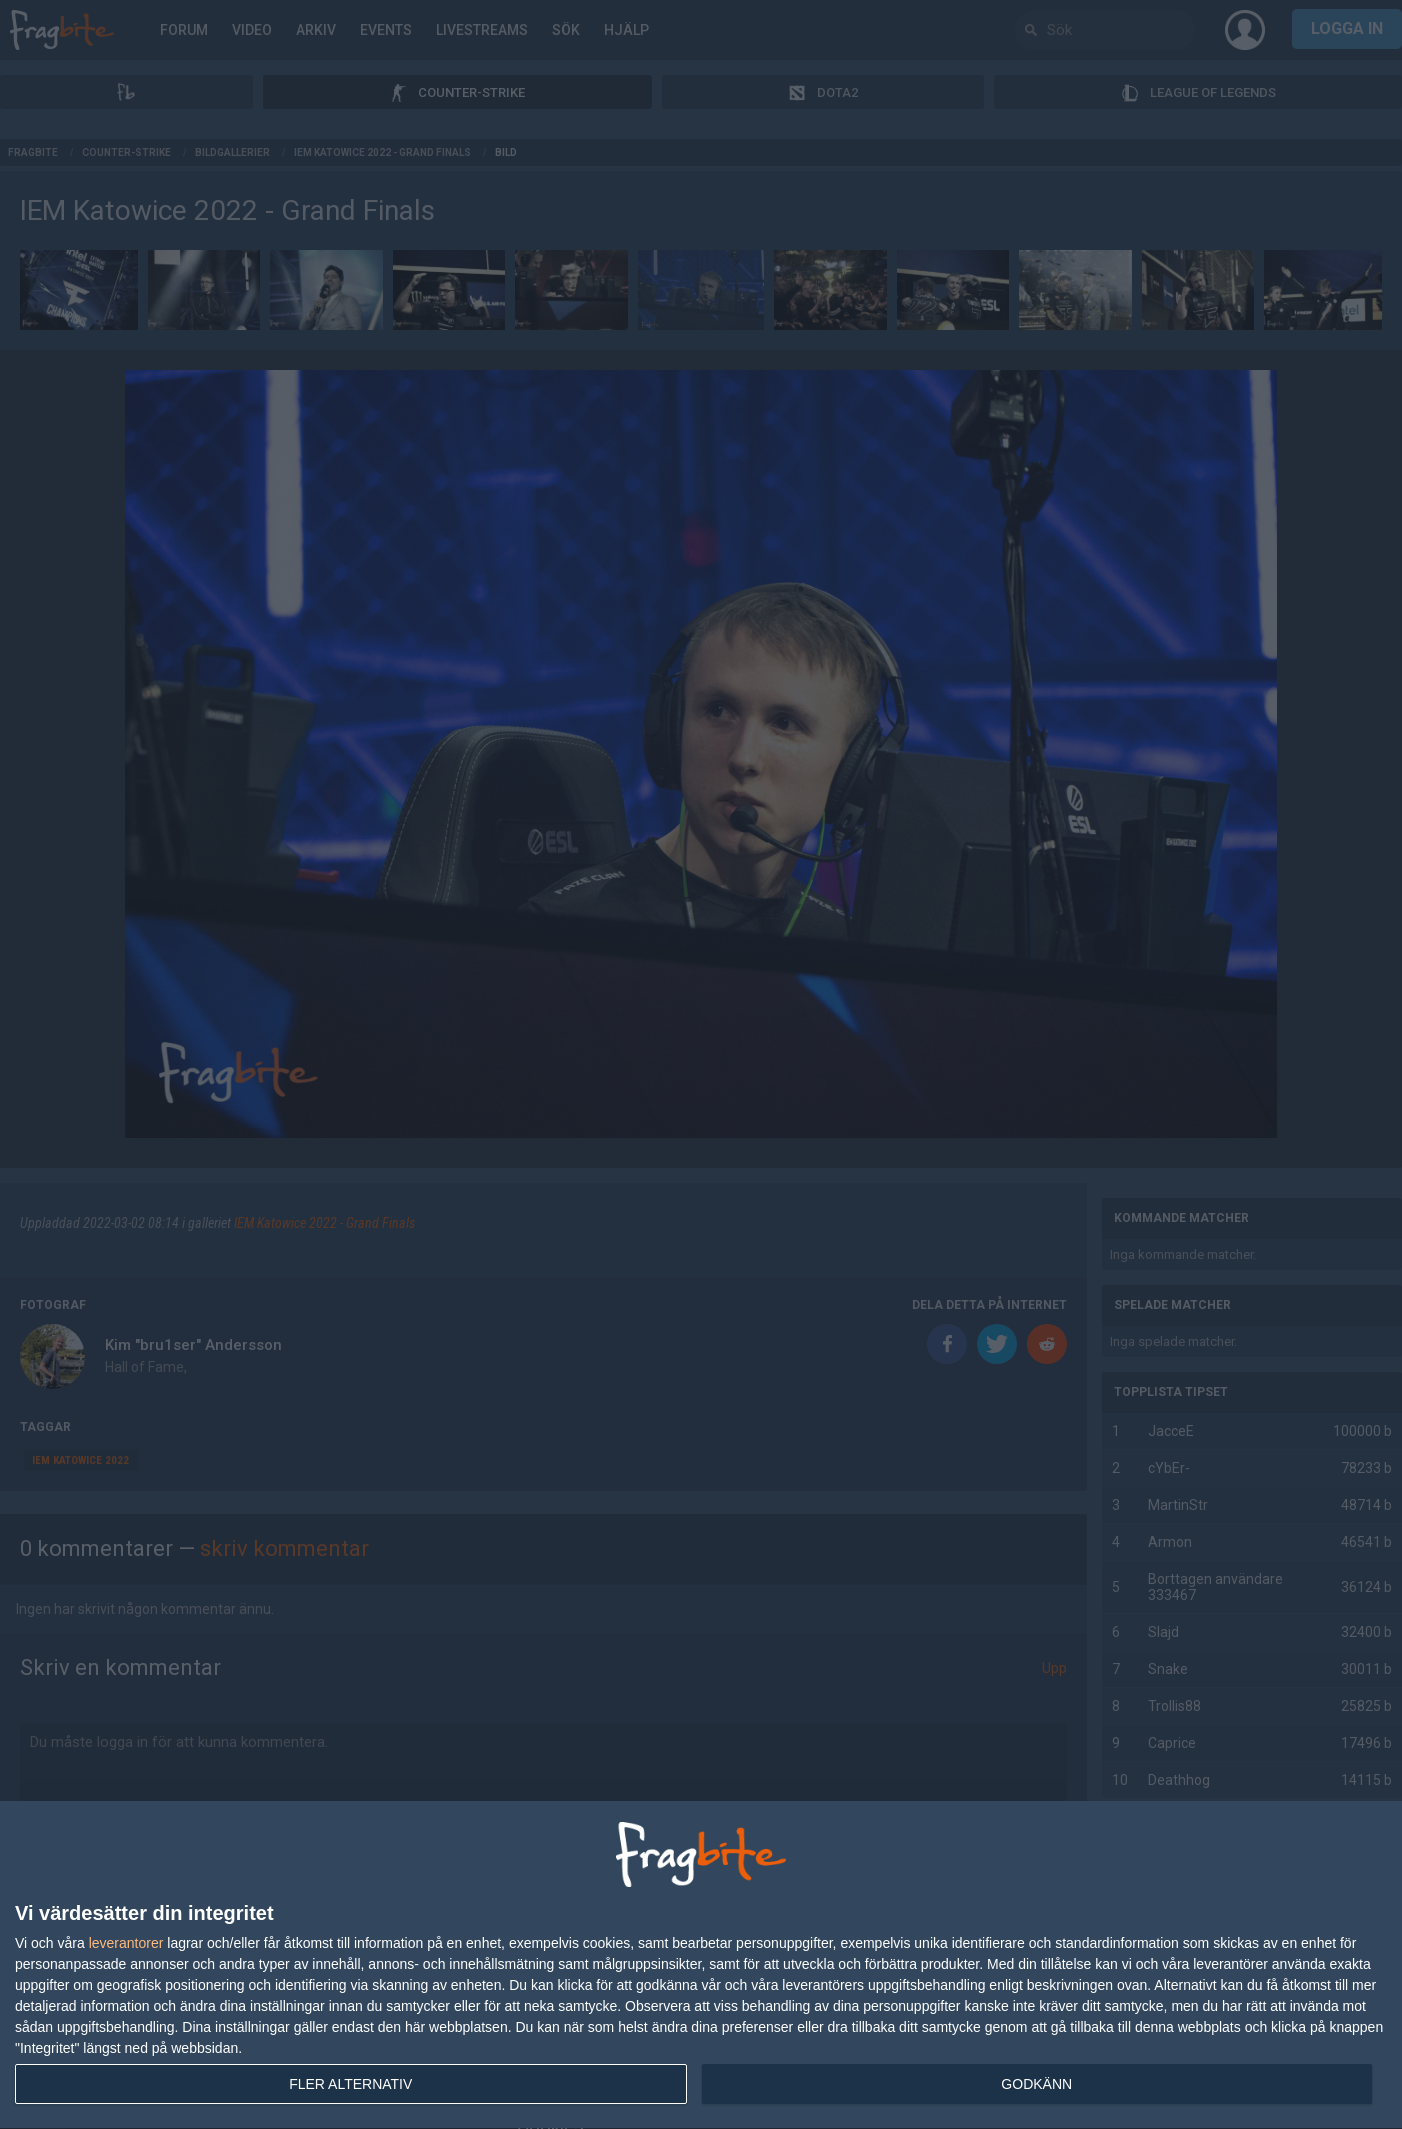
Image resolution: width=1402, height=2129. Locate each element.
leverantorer (126, 1943)
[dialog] (701, 1965)
